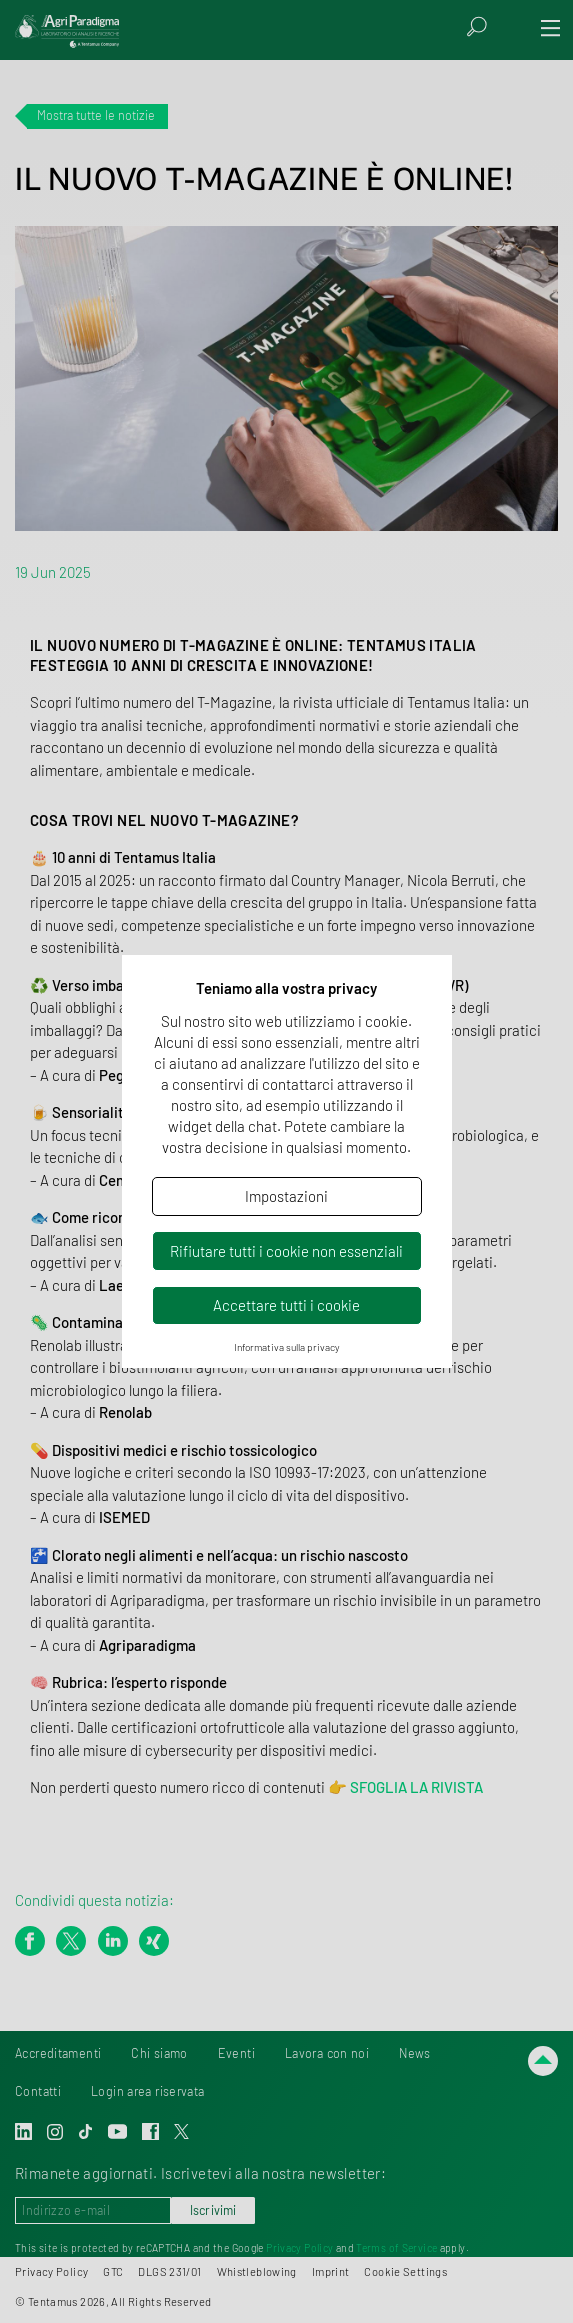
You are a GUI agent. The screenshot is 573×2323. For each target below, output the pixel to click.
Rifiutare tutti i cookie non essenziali (286, 1251)
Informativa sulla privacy (287, 1347)
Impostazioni (286, 1196)
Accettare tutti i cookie (286, 1305)
